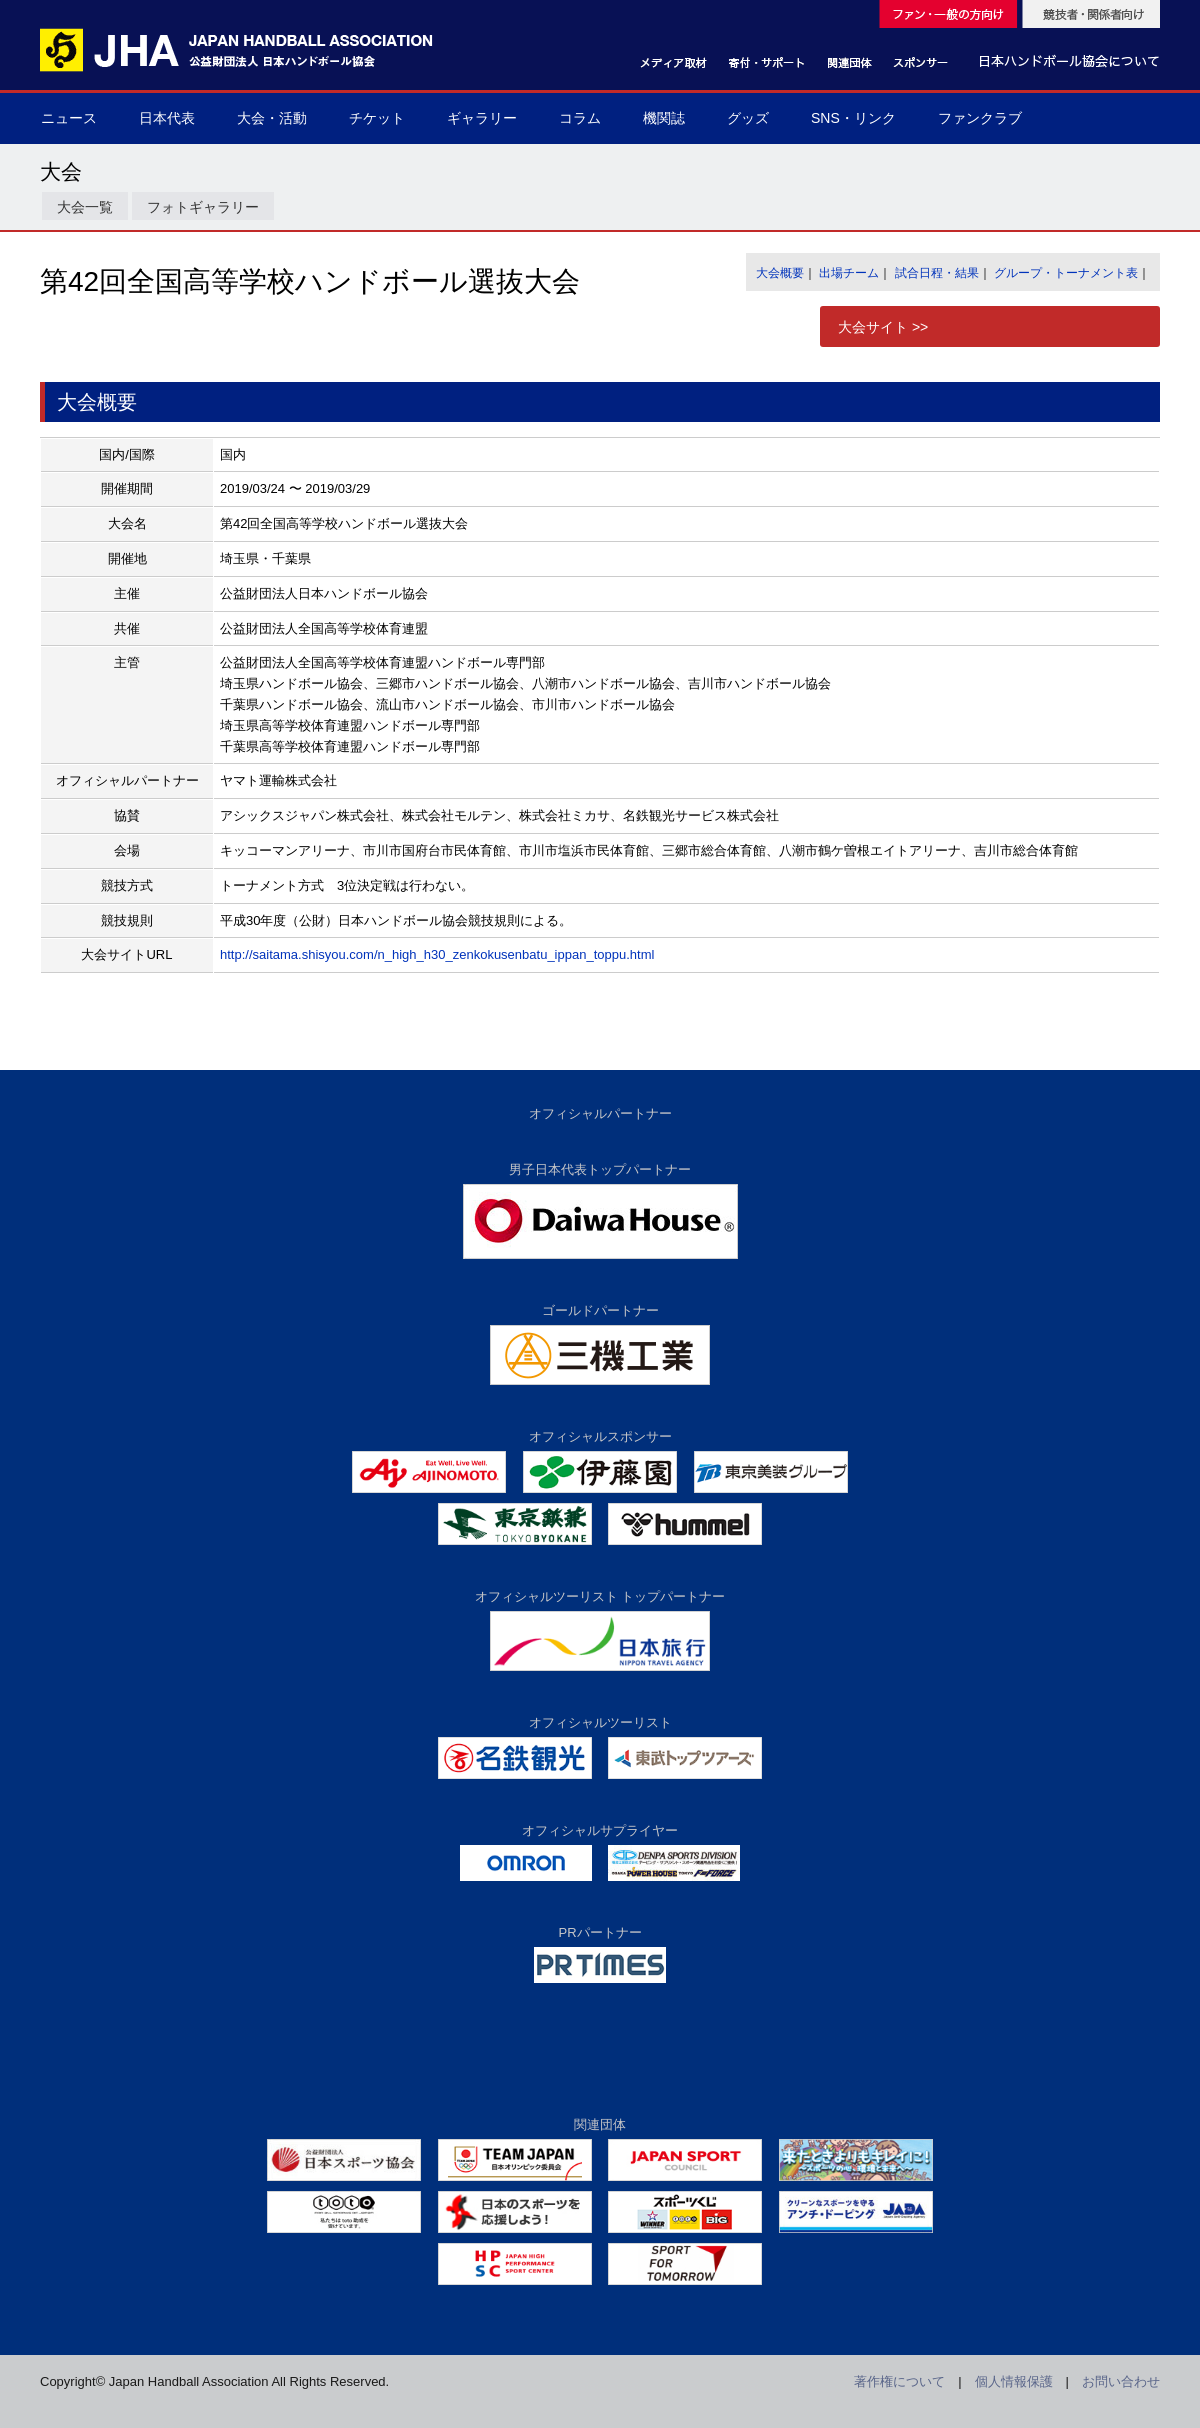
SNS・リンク (853, 118)
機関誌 (664, 118)
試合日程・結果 (937, 273)
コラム (580, 118)
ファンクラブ (980, 118)
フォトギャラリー (203, 207)
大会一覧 (85, 207)
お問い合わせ (1121, 2381)
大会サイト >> (883, 327)
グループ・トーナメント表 (1066, 273)
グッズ (748, 118)
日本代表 (167, 118)
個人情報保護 (1014, 2381)
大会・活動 (272, 118)
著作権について (899, 2381)
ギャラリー (482, 118)
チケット (377, 118)
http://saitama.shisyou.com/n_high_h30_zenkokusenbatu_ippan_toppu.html (437, 954)
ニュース (69, 118)
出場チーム (849, 273)
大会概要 (780, 273)
